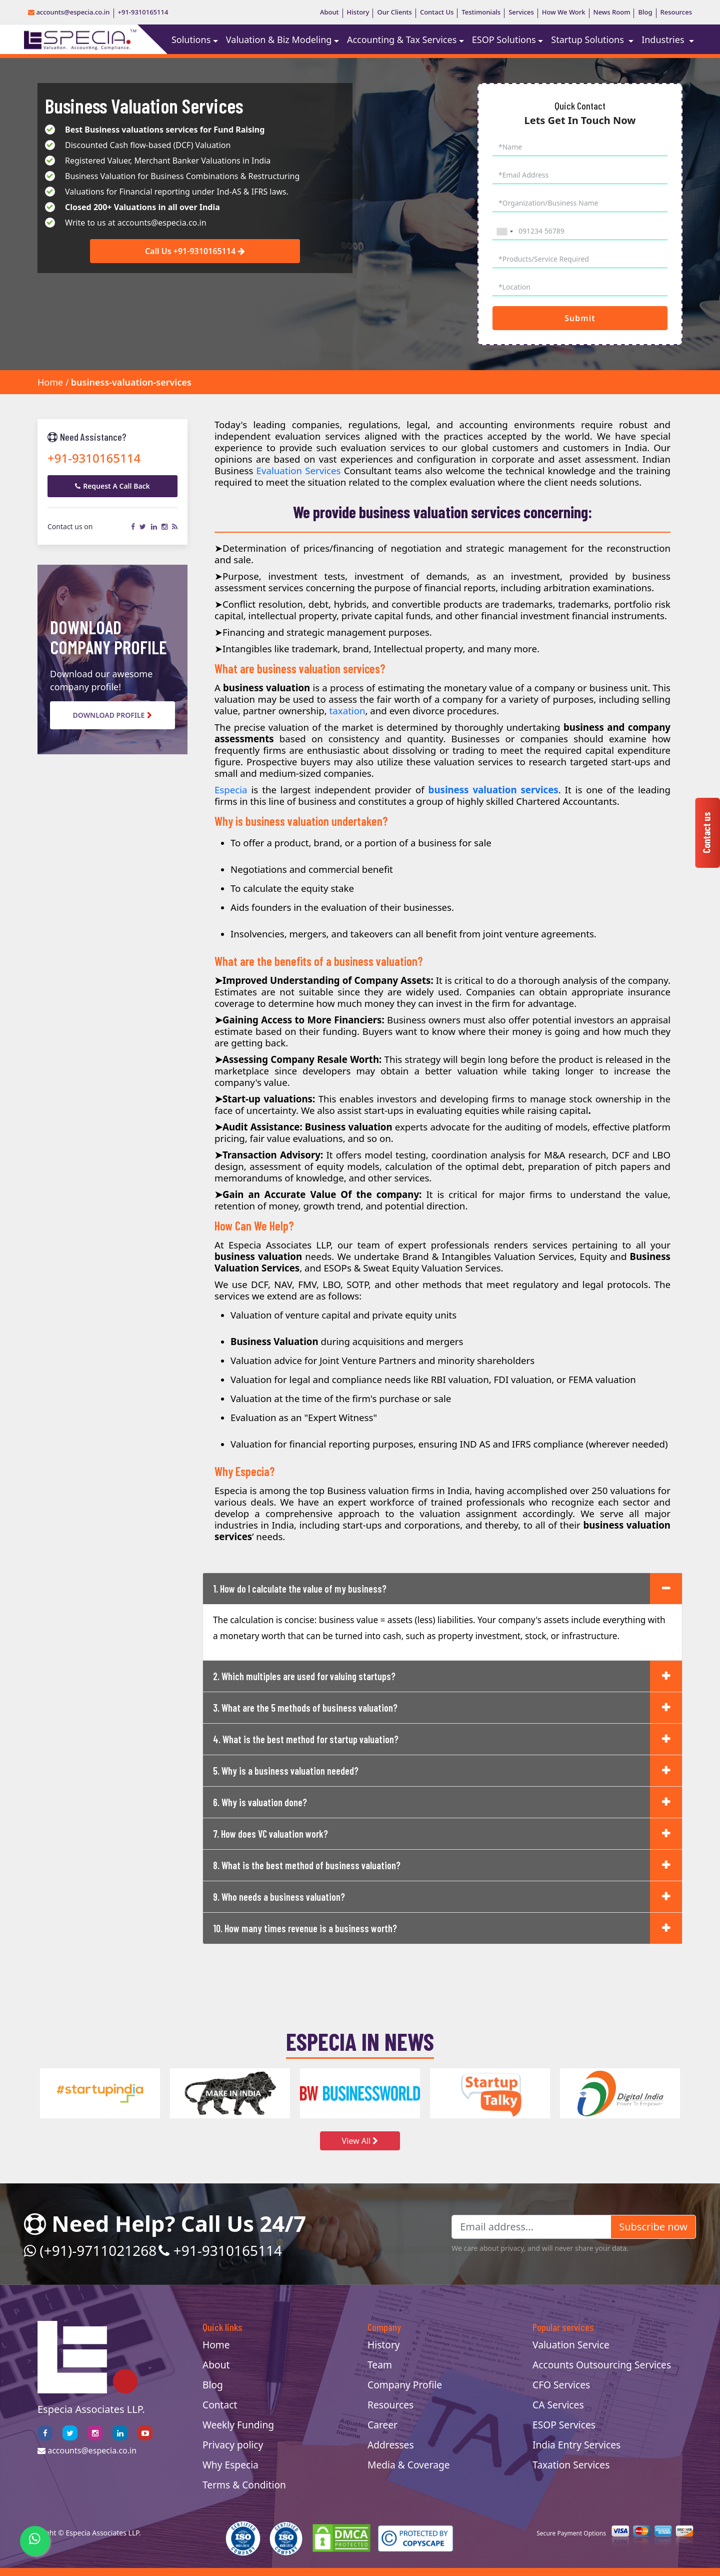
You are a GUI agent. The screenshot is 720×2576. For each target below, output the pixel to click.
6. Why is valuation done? (260, 1802)
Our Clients (394, 12)
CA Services (558, 2404)
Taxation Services (571, 2464)
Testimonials (481, 12)
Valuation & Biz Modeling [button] (279, 40)
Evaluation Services (298, 470)
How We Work (564, 12)
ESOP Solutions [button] (504, 40)
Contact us (706, 833)
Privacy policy (232, 2444)
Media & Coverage (409, 2464)
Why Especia (230, 2464)
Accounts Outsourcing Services (601, 2364)
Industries (664, 40)
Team (380, 2364)
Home (50, 382)
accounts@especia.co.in (69, 12)
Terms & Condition (244, 2484)
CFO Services (561, 2384)
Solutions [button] (191, 40)
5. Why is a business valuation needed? (285, 1771)
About (329, 12)
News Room (612, 12)
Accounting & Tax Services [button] (401, 40)
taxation (348, 710)
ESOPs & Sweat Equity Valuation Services (412, 1267)
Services (521, 12)
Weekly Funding (238, 2424)
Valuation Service (571, 2344)
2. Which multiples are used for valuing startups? (304, 1676)
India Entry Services (576, 2444)
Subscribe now (653, 2226)
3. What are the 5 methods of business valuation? (305, 1708)
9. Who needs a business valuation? (279, 1897)
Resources (676, 12)
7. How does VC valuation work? (270, 1834)
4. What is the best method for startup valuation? (305, 1739)
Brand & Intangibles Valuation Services (488, 1256)
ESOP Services (564, 2424)
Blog (645, 12)
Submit (579, 318)
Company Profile (405, 2384)
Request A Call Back (112, 486)
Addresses (391, 2444)
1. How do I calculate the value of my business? (299, 1589)
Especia (231, 789)
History (358, 12)
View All (360, 2140)
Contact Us (437, 12)
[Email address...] (531, 2227)
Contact (219, 2404)
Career (383, 2424)
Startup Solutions (588, 40)
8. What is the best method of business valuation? (306, 1865)
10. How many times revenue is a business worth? (305, 1928)
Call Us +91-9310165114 (195, 252)
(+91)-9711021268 (90, 2250)
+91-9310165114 (143, 12)
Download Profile (112, 715)
